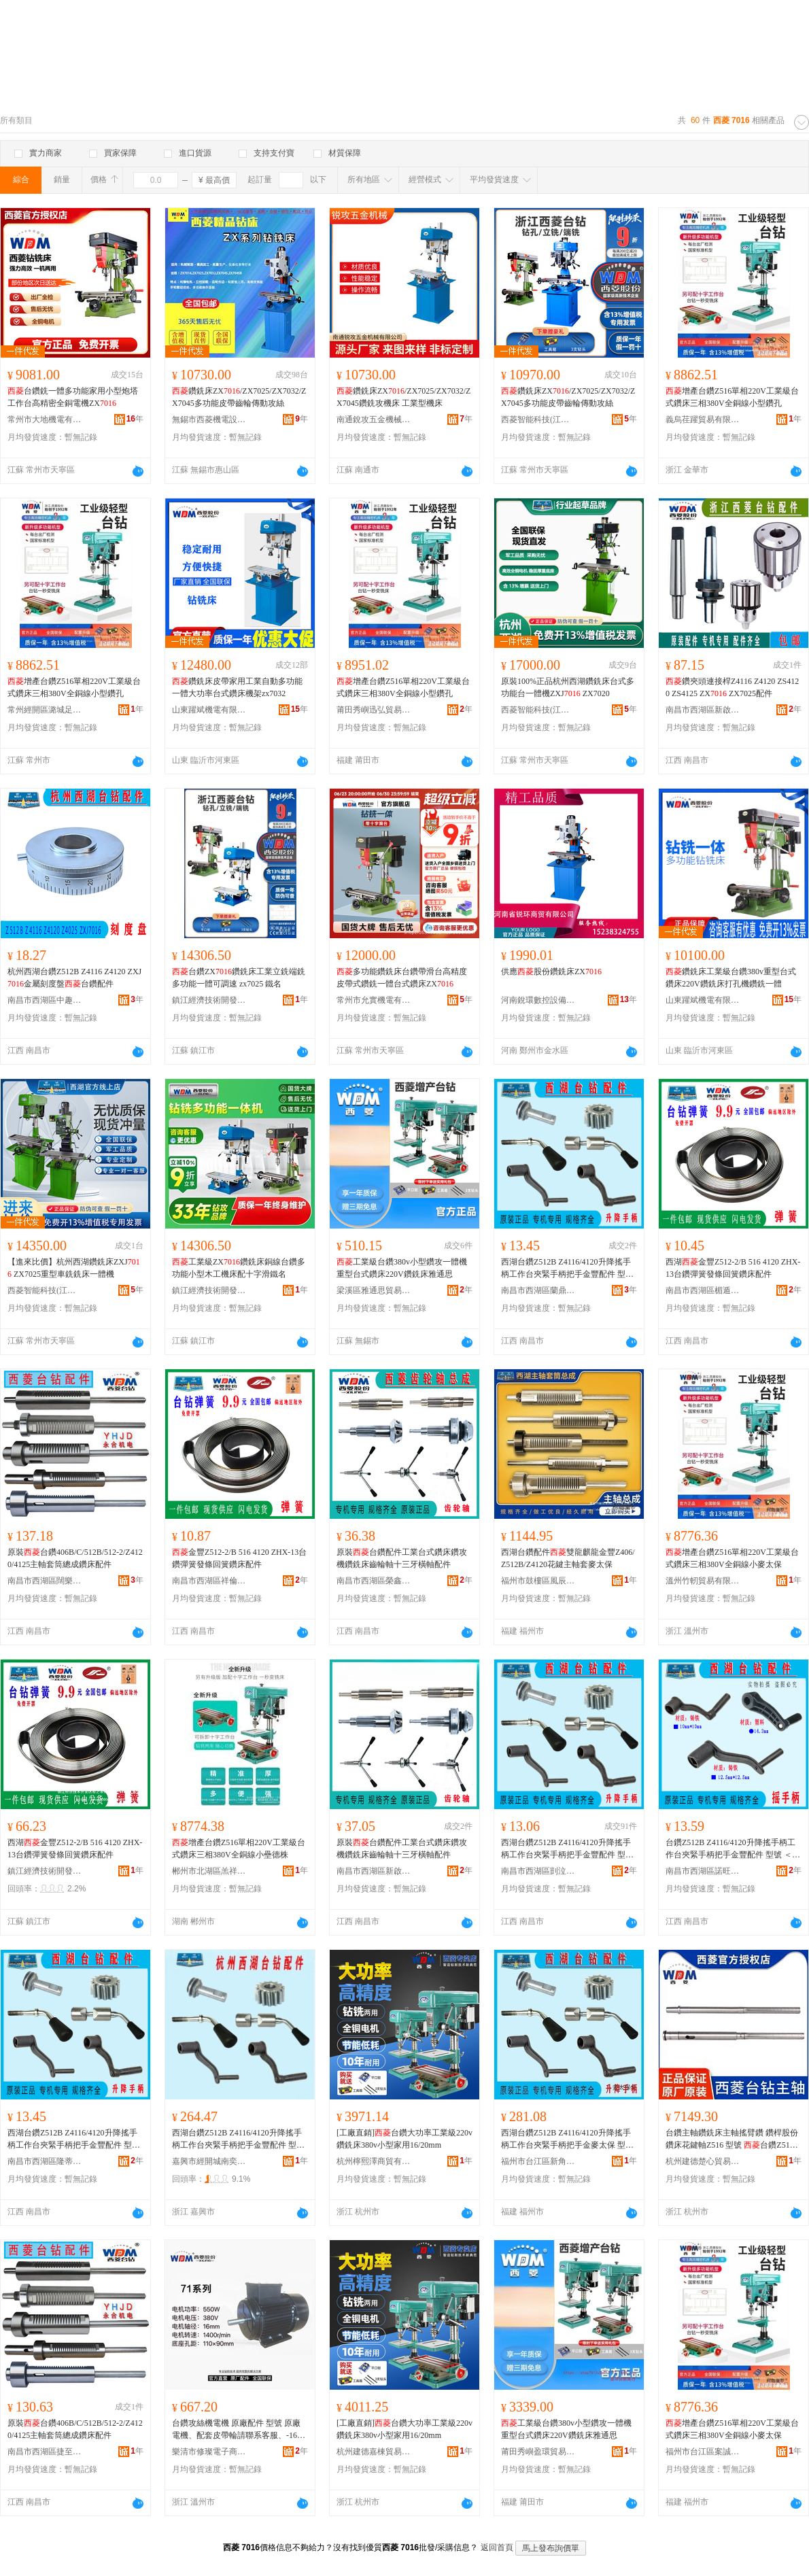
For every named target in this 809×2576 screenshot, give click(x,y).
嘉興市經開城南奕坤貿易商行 (209, 2161)
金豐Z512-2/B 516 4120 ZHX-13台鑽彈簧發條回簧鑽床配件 (239, 1558)
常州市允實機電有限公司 (374, 1000)
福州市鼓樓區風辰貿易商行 (538, 1580)
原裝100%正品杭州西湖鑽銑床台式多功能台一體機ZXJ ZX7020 (567, 687)
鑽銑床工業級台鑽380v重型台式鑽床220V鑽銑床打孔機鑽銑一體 (731, 978)
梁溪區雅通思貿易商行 (374, 1290)
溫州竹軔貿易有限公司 (703, 1580)
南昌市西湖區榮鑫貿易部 (374, 1580)
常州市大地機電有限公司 (44, 419)
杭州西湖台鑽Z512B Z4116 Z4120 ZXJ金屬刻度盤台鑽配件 (74, 978)
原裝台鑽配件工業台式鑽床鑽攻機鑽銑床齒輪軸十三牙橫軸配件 (402, 1558)
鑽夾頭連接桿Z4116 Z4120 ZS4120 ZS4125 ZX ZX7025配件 (732, 687)
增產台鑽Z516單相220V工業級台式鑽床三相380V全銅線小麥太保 (732, 1558)
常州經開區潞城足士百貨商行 (44, 710)
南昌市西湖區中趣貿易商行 (44, 1000)
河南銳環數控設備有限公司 (538, 1000)
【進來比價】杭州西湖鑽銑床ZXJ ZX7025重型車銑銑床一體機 (73, 1268)
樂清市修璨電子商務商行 (209, 2451)
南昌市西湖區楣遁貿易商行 (703, 1290)
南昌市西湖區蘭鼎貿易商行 (538, 1290)
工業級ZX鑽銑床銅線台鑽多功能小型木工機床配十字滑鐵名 (238, 1268)
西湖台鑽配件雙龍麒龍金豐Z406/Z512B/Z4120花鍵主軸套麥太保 (568, 1558)
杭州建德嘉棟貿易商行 (374, 2451)
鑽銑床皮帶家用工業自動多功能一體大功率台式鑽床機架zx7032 (237, 687)
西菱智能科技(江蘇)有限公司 (538, 419)
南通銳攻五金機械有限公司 (374, 419)
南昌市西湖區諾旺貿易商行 (703, 1871)
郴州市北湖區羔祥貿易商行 (209, 1871)
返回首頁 (497, 2547)
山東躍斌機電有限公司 (209, 710)
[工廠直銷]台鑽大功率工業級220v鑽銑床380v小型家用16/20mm (404, 2139)
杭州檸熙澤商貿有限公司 (374, 2161)
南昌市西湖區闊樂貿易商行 (44, 1580)
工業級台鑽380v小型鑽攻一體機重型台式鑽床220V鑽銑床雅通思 (402, 1268)
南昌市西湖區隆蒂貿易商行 (44, 2161)
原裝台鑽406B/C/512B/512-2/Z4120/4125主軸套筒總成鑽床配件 (75, 1558)
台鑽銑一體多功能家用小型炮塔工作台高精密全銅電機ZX (72, 397)
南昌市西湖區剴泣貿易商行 (538, 1871)
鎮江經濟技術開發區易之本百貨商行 (44, 1871)
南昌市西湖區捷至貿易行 (44, 2451)
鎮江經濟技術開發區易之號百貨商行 (209, 1000)
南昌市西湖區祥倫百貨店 (209, 1580)
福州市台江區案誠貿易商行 (703, 2451)
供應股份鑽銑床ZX (551, 971)
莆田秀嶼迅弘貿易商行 (374, 710)
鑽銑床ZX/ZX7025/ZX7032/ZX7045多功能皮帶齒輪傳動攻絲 (239, 397)
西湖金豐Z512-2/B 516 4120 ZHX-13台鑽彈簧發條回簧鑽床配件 (733, 1268)
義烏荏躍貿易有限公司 (703, 419)
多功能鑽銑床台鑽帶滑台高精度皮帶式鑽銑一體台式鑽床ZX (402, 978)
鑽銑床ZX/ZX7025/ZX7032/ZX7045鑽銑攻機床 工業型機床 (403, 397)
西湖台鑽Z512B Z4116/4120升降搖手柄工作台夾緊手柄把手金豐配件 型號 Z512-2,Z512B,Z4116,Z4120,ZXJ (238, 2139)
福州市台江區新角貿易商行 (538, 2161)
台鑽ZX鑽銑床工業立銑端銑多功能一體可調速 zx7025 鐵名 (238, 978)
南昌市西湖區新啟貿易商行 (703, 710)
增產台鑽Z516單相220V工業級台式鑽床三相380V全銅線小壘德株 (238, 1848)
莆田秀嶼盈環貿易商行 (538, 2451)
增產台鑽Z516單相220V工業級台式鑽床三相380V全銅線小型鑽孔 (732, 397)
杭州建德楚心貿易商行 (703, 2161)
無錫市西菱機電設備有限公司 (209, 419)
